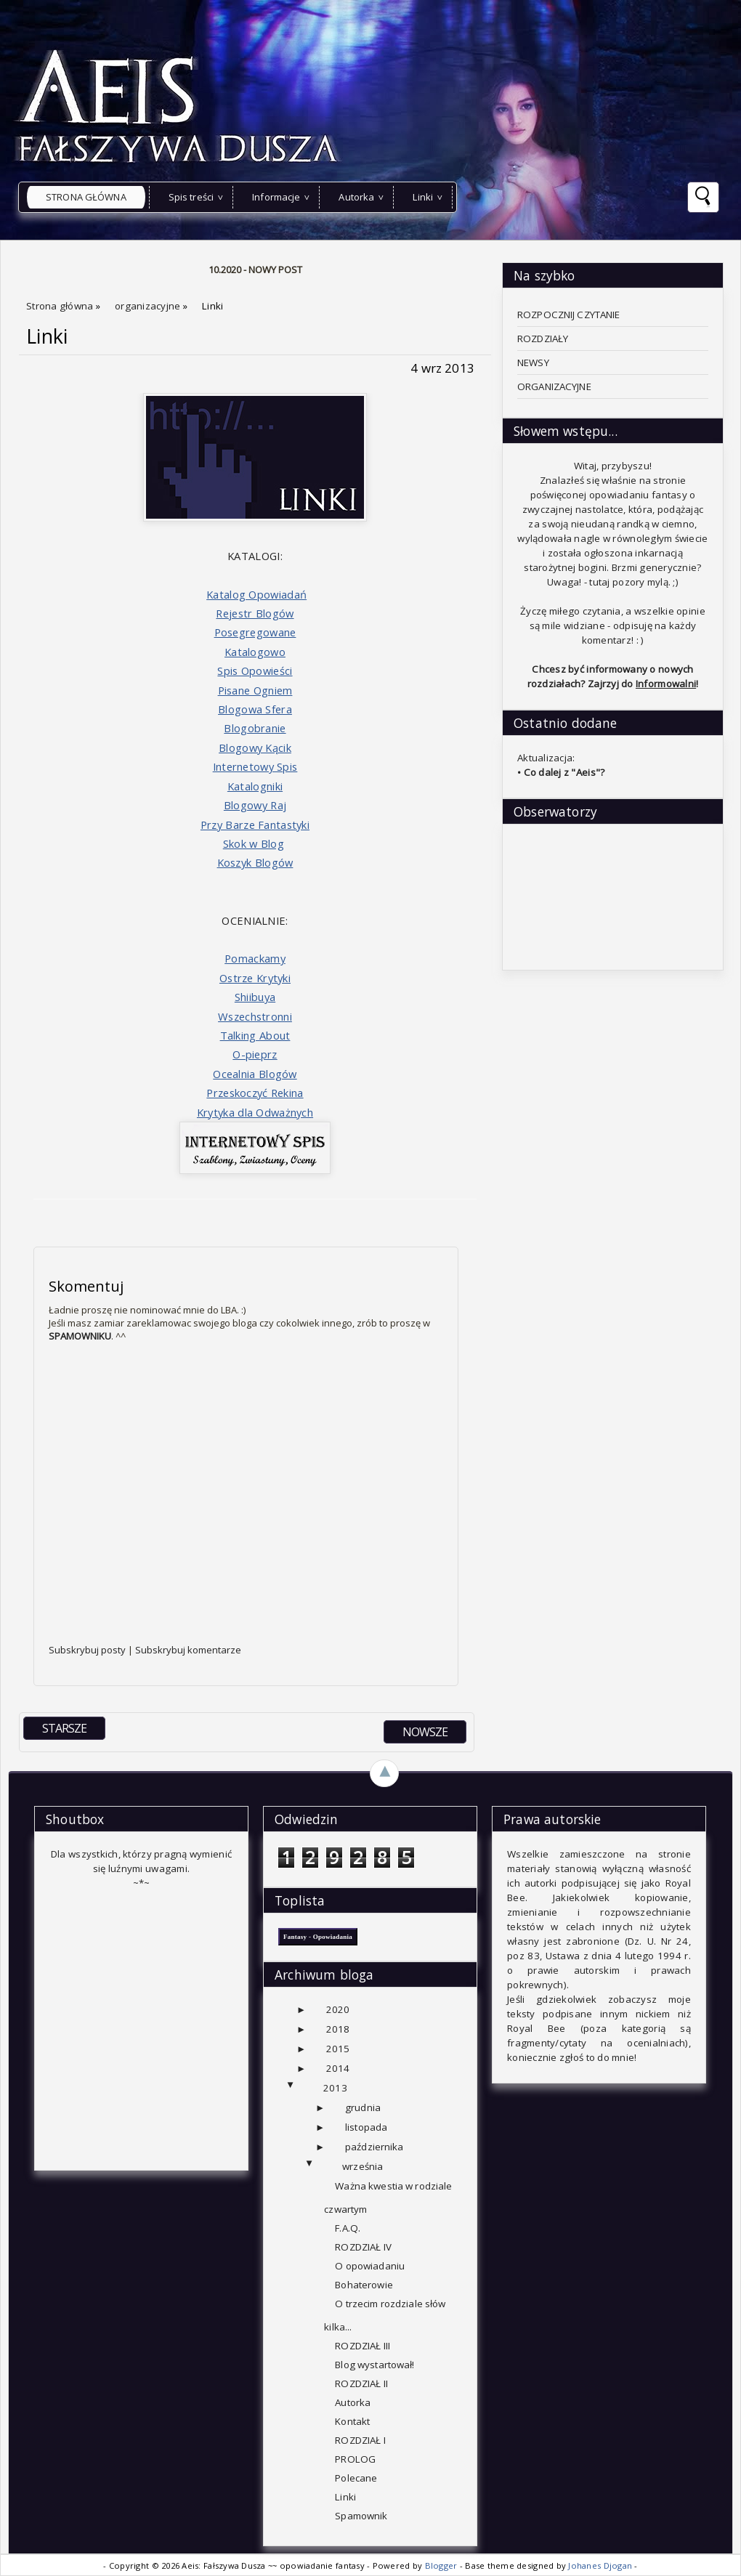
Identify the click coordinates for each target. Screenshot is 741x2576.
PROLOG (355, 2459)
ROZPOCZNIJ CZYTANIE (568, 314)
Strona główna (86, 196)
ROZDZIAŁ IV (363, 2246)
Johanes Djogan (601, 2565)
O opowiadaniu (370, 2265)
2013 (335, 2087)
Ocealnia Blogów (254, 1073)
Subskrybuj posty (88, 1649)
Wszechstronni (255, 1016)
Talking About (255, 1035)
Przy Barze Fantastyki (255, 824)
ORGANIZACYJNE (554, 386)
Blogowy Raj (255, 805)
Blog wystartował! (374, 2364)
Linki (423, 196)
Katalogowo (255, 651)
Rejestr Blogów (254, 613)
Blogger (442, 2565)
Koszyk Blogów (255, 862)
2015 (338, 2048)
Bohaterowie (363, 2284)
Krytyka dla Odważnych (255, 1112)
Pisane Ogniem (255, 690)
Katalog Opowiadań (256, 594)
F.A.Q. (347, 2228)
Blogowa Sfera (255, 709)
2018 (338, 2029)
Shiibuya (255, 996)
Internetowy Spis (255, 766)
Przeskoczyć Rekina (254, 1092)
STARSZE (64, 1728)
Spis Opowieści (254, 670)
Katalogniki (255, 786)
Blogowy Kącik (255, 747)
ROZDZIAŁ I (360, 2440)
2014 (338, 2068)
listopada (366, 2127)
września (362, 2166)
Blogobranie (255, 728)
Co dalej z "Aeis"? (564, 772)
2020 (338, 2009)
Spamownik (361, 2515)
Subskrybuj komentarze (188, 1649)
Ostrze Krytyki (255, 978)
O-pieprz (254, 1054)
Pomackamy (255, 958)
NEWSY (533, 362)
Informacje (276, 196)
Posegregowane (255, 632)
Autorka (356, 196)
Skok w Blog (253, 843)
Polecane (356, 2477)
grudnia (363, 2107)
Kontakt (352, 2421)
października (374, 2146)
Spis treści (191, 196)
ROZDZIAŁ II (361, 2383)
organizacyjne (149, 305)
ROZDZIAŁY (542, 338)
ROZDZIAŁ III (362, 2345)
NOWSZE (425, 1732)
